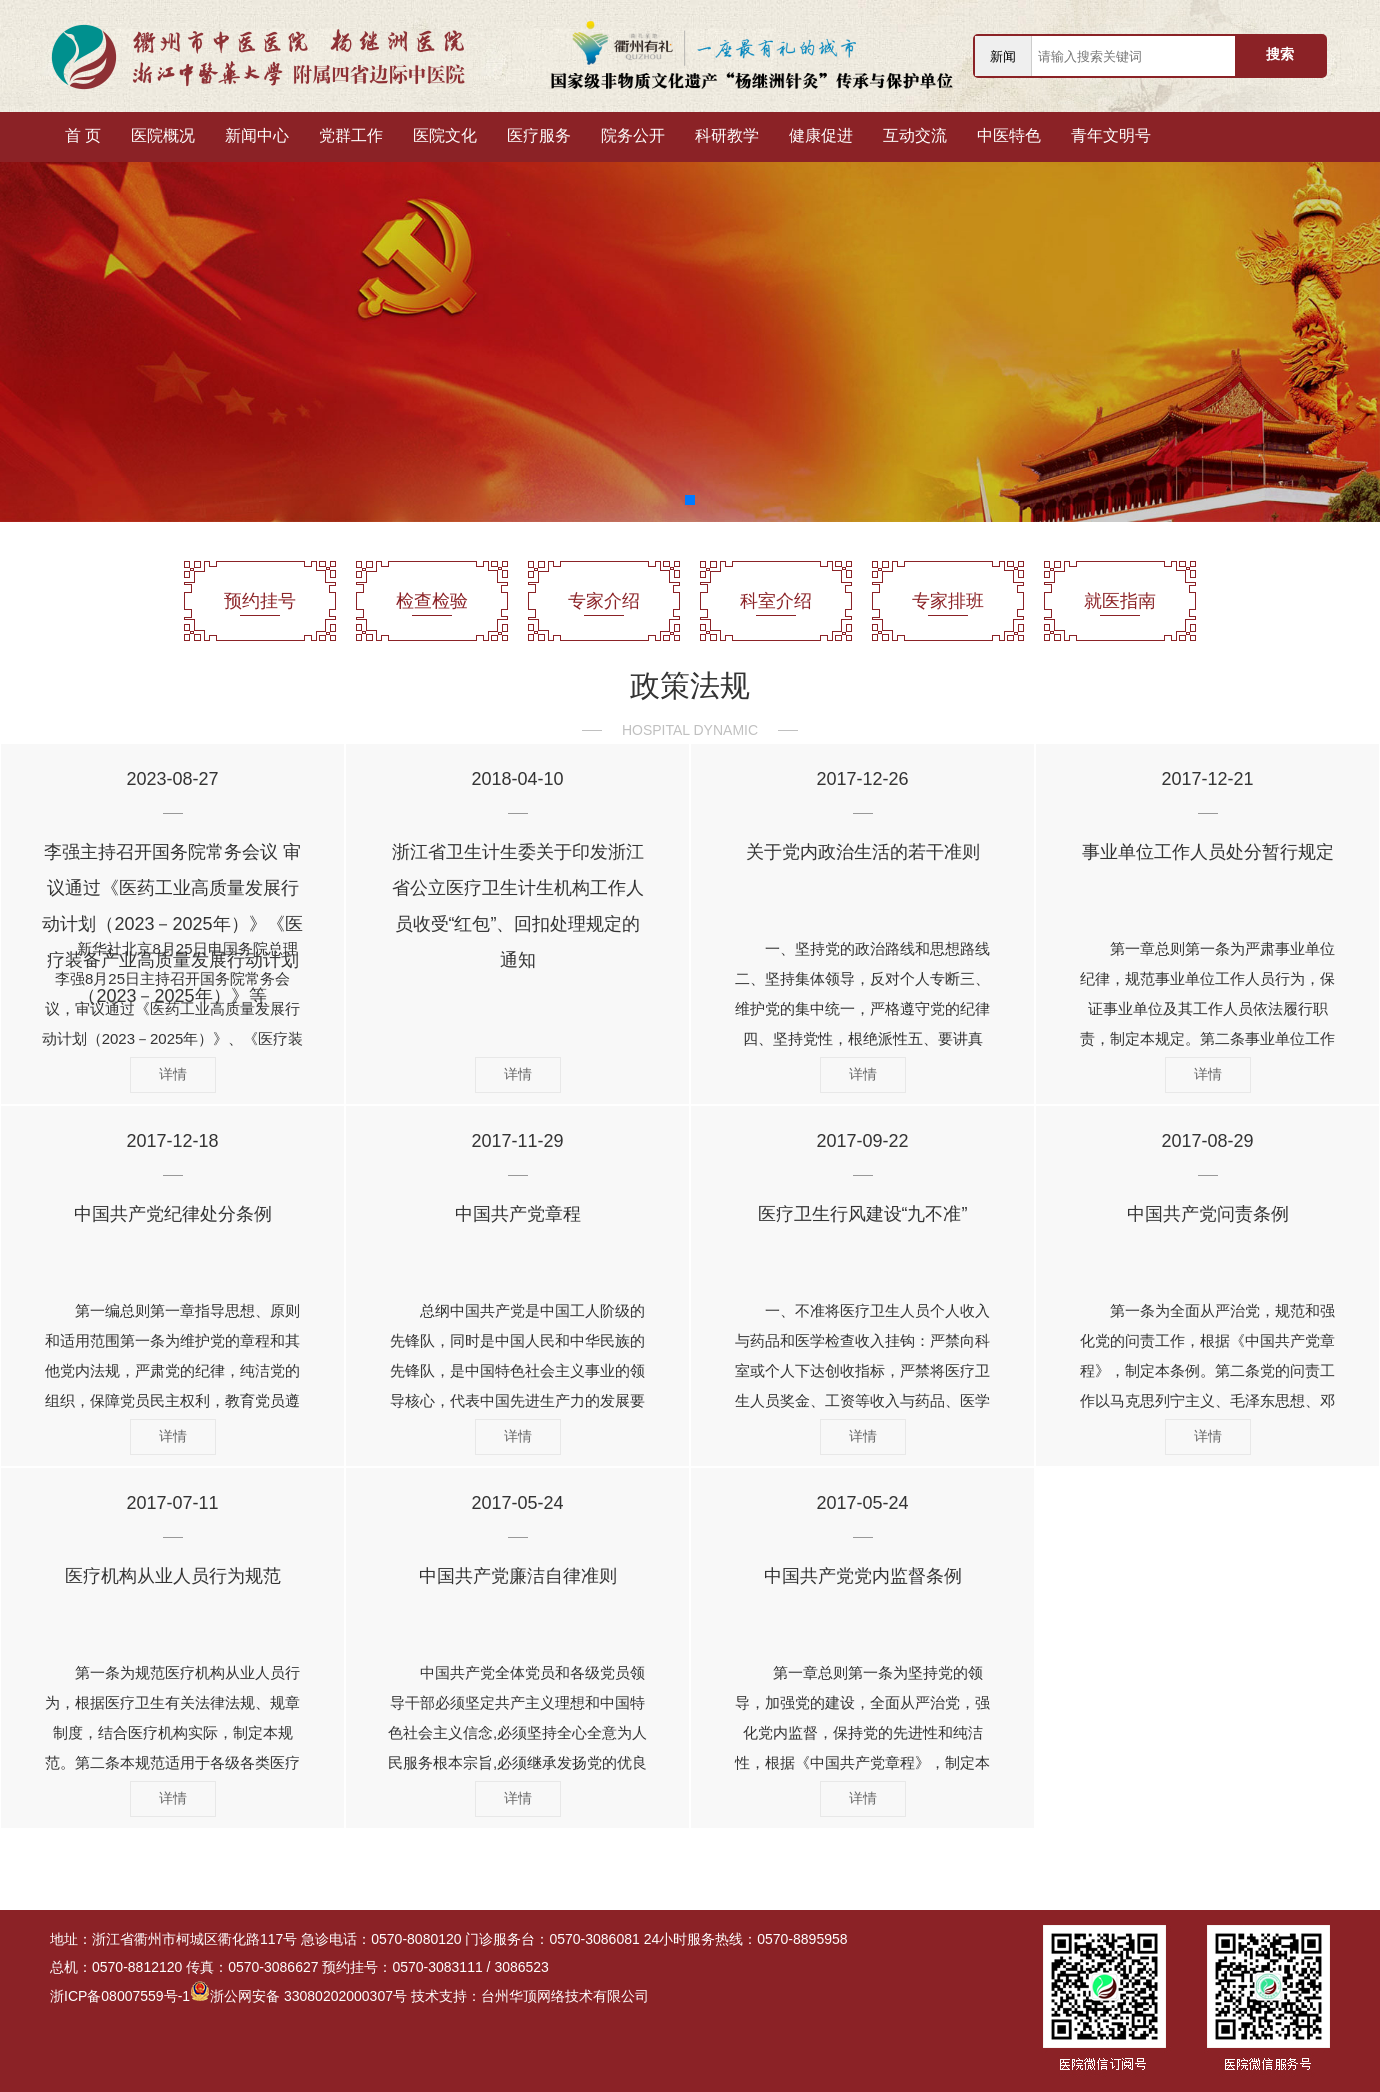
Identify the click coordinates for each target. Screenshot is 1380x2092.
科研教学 (727, 135)
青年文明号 (1111, 135)
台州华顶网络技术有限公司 (565, 1996)
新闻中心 (257, 135)
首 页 (83, 135)
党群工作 (351, 135)
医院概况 (163, 135)
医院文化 (445, 135)
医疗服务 (539, 135)
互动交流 (915, 135)
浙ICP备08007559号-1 (120, 1996)
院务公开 (633, 135)
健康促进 (821, 135)
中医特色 (1009, 135)
